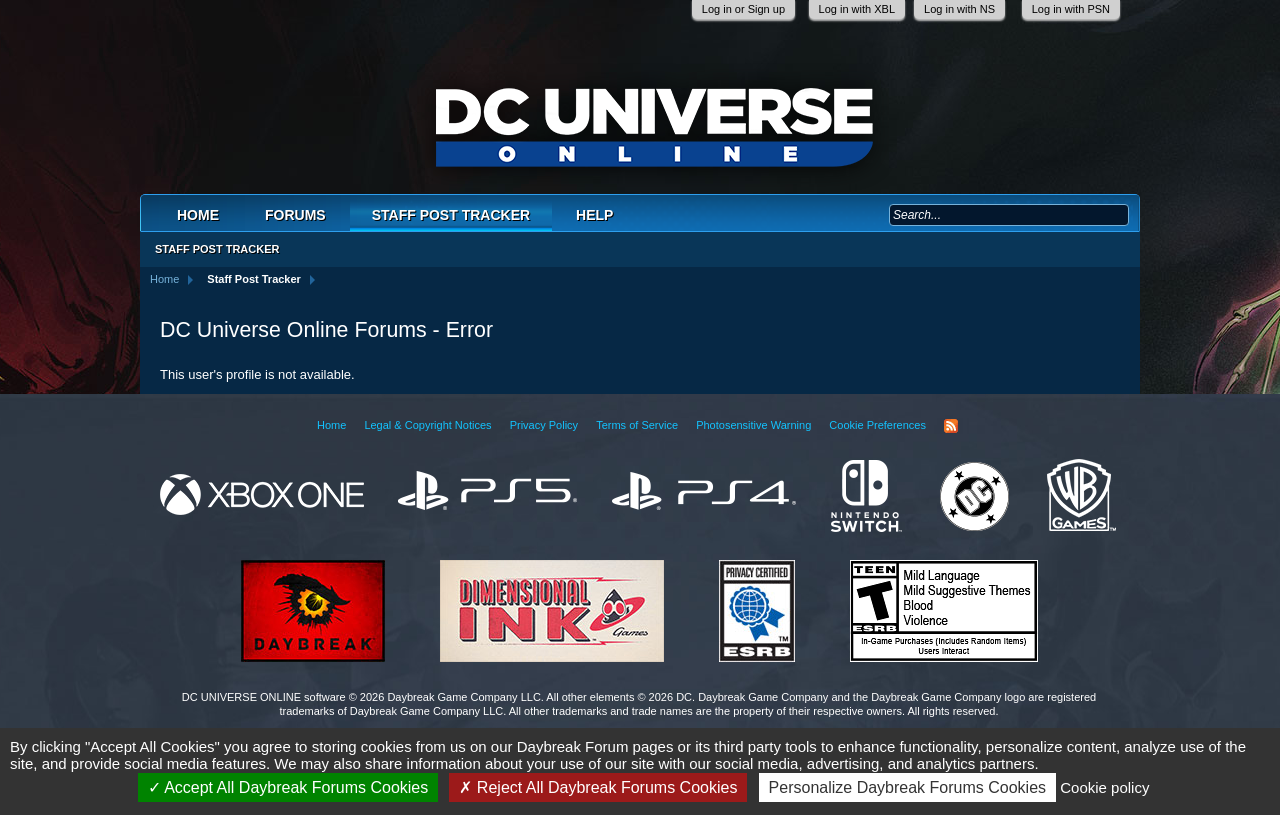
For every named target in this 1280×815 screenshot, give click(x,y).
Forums (295, 215)
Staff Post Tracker (451, 215)
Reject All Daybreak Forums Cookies (598, 787)
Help (594, 215)
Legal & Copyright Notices (427, 425)
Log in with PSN (1071, 9)
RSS (951, 426)
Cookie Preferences (877, 425)
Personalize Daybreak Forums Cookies (907, 787)
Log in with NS (959, 9)
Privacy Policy (544, 425)
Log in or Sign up (743, 9)
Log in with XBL (857, 9)
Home (198, 215)
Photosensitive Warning (753, 425)
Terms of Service (637, 425)
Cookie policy (1104, 787)
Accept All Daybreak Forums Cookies (288, 787)
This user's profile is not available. (257, 374)
